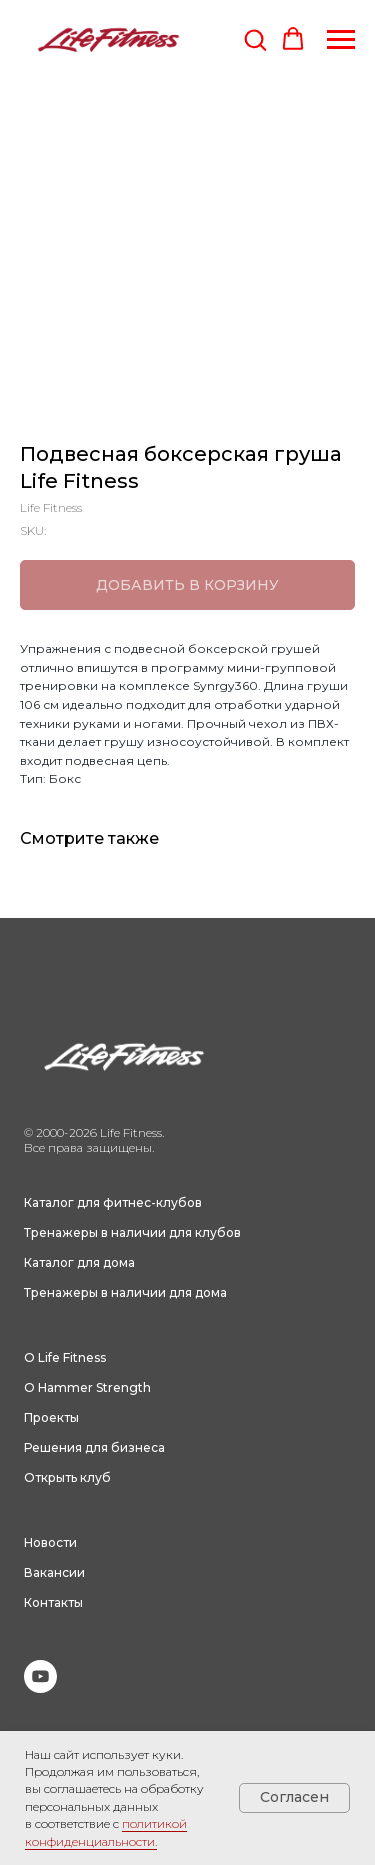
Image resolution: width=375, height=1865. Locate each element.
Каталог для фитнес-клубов (113, 1202)
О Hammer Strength (87, 1387)
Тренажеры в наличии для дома (125, 1292)
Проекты (51, 1417)
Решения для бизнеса (94, 1447)
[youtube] (40, 1687)
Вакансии (54, 1572)
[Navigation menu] (341, 40)
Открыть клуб (67, 1477)
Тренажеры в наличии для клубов (132, 1232)
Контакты (53, 1602)
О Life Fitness (65, 1357)
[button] (255, 39)
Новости (50, 1542)
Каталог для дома (79, 1262)
